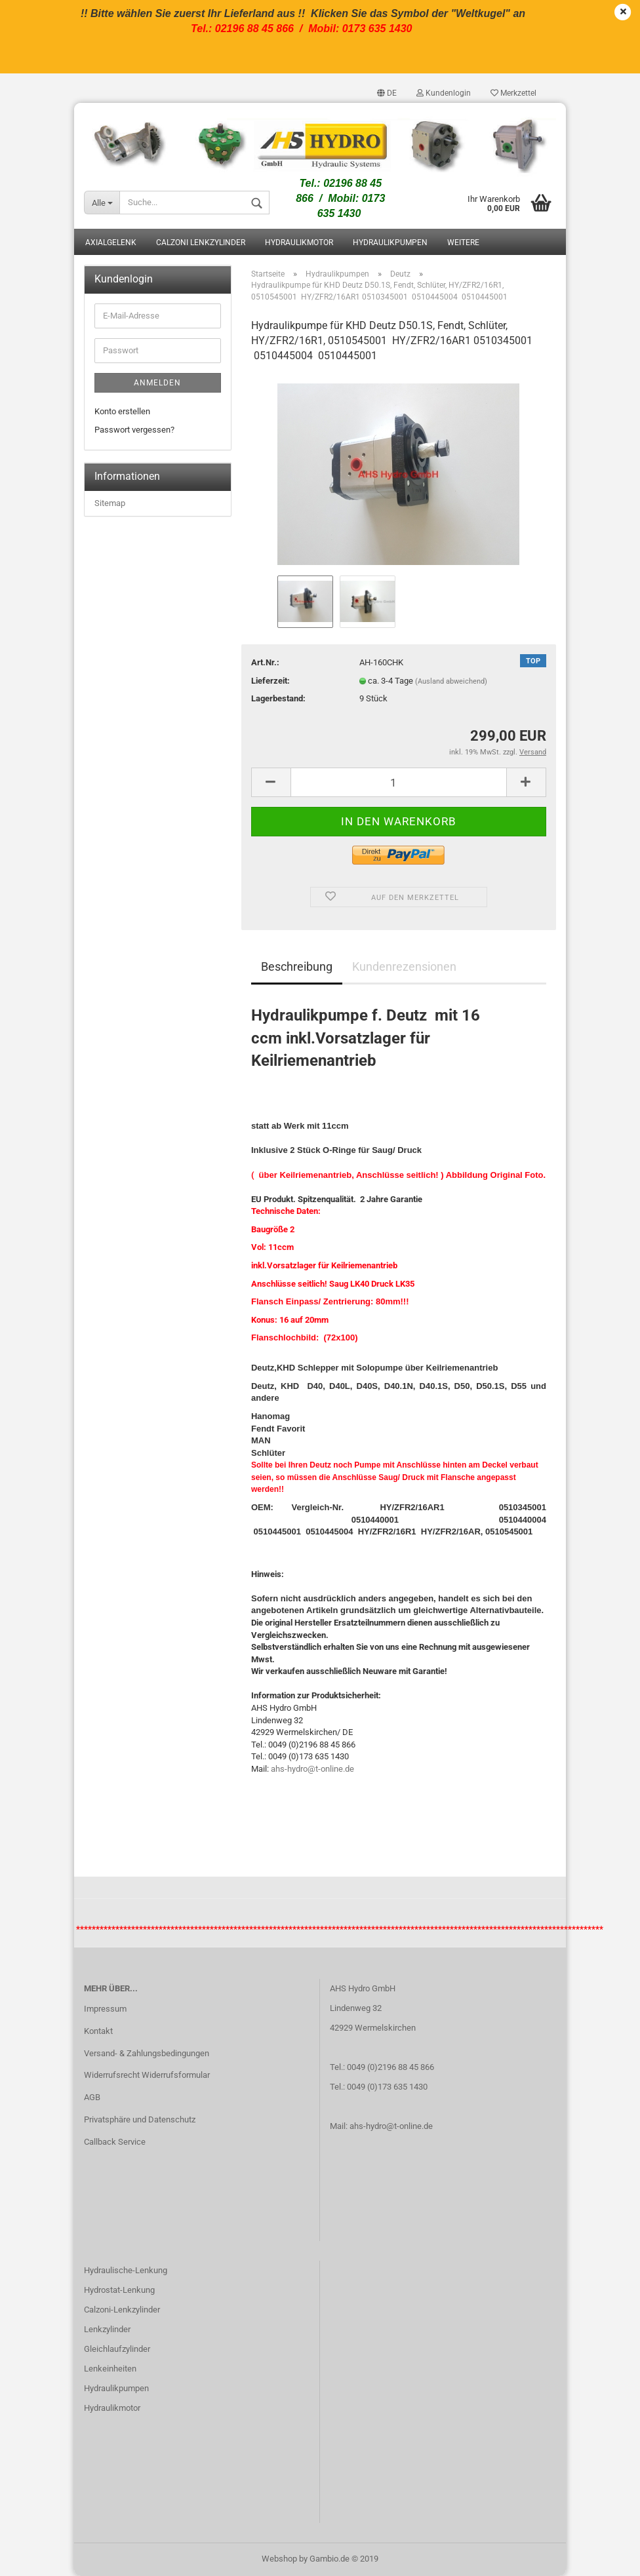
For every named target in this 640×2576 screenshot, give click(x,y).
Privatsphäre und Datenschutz (139, 2119)
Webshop (279, 2559)
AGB (92, 2097)
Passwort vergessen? (134, 430)
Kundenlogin (443, 93)
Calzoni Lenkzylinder (200, 242)
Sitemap (109, 503)
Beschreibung (296, 966)
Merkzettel (513, 93)
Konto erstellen (122, 411)
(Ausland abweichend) (451, 681)
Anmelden (157, 382)
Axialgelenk (110, 242)
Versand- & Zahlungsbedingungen (146, 2053)
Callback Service (115, 2142)
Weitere (463, 242)
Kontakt (98, 2031)
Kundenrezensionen (404, 966)
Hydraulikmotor (299, 242)
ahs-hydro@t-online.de (312, 1769)
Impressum (105, 2009)
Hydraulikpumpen (390, 242)
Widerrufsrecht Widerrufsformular (147, 2075)
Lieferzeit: (270, 681)
